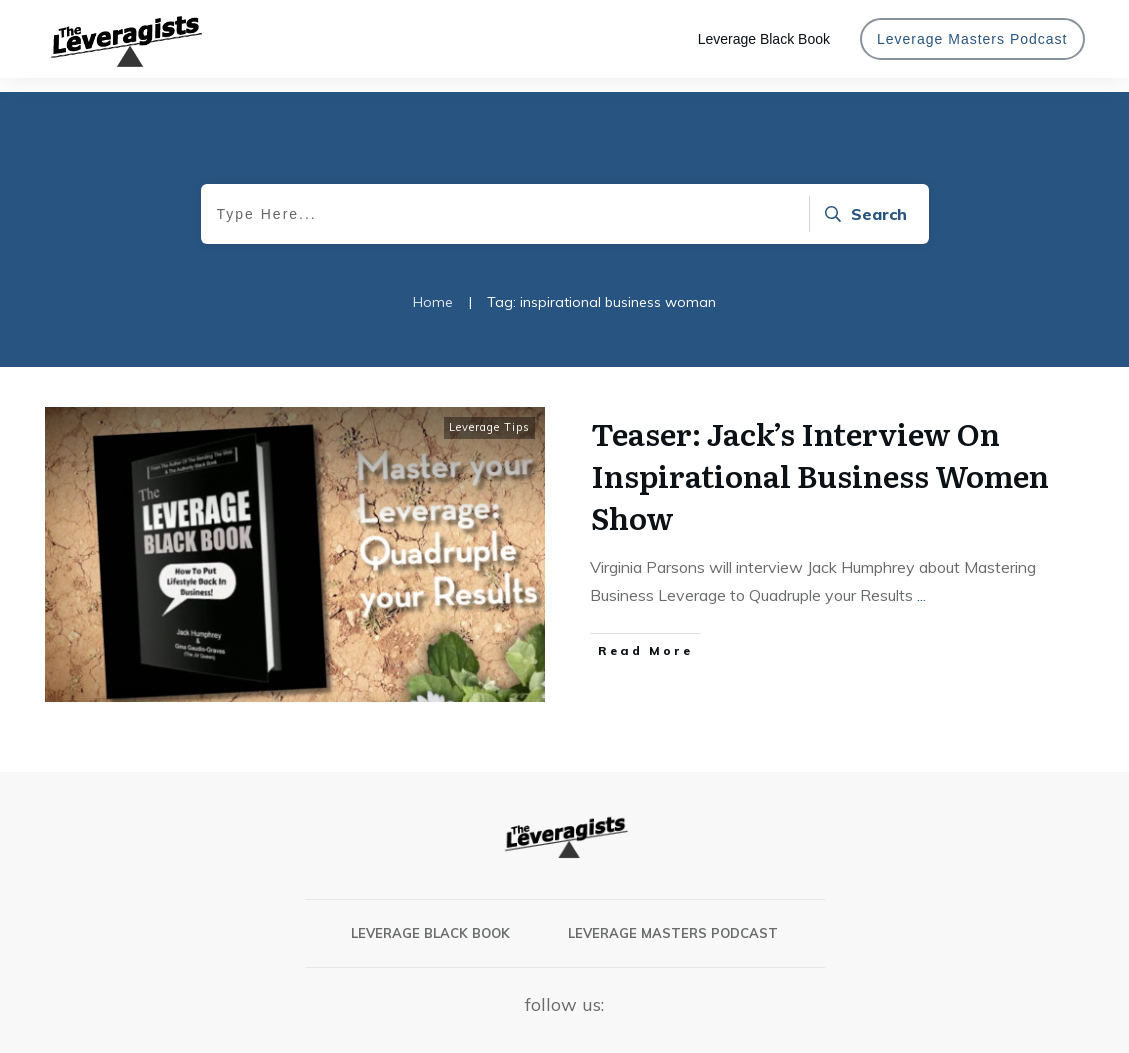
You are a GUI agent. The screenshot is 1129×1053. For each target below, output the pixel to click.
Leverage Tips (489, 413)
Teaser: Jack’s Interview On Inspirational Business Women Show (820, 461)
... (921, 581)
